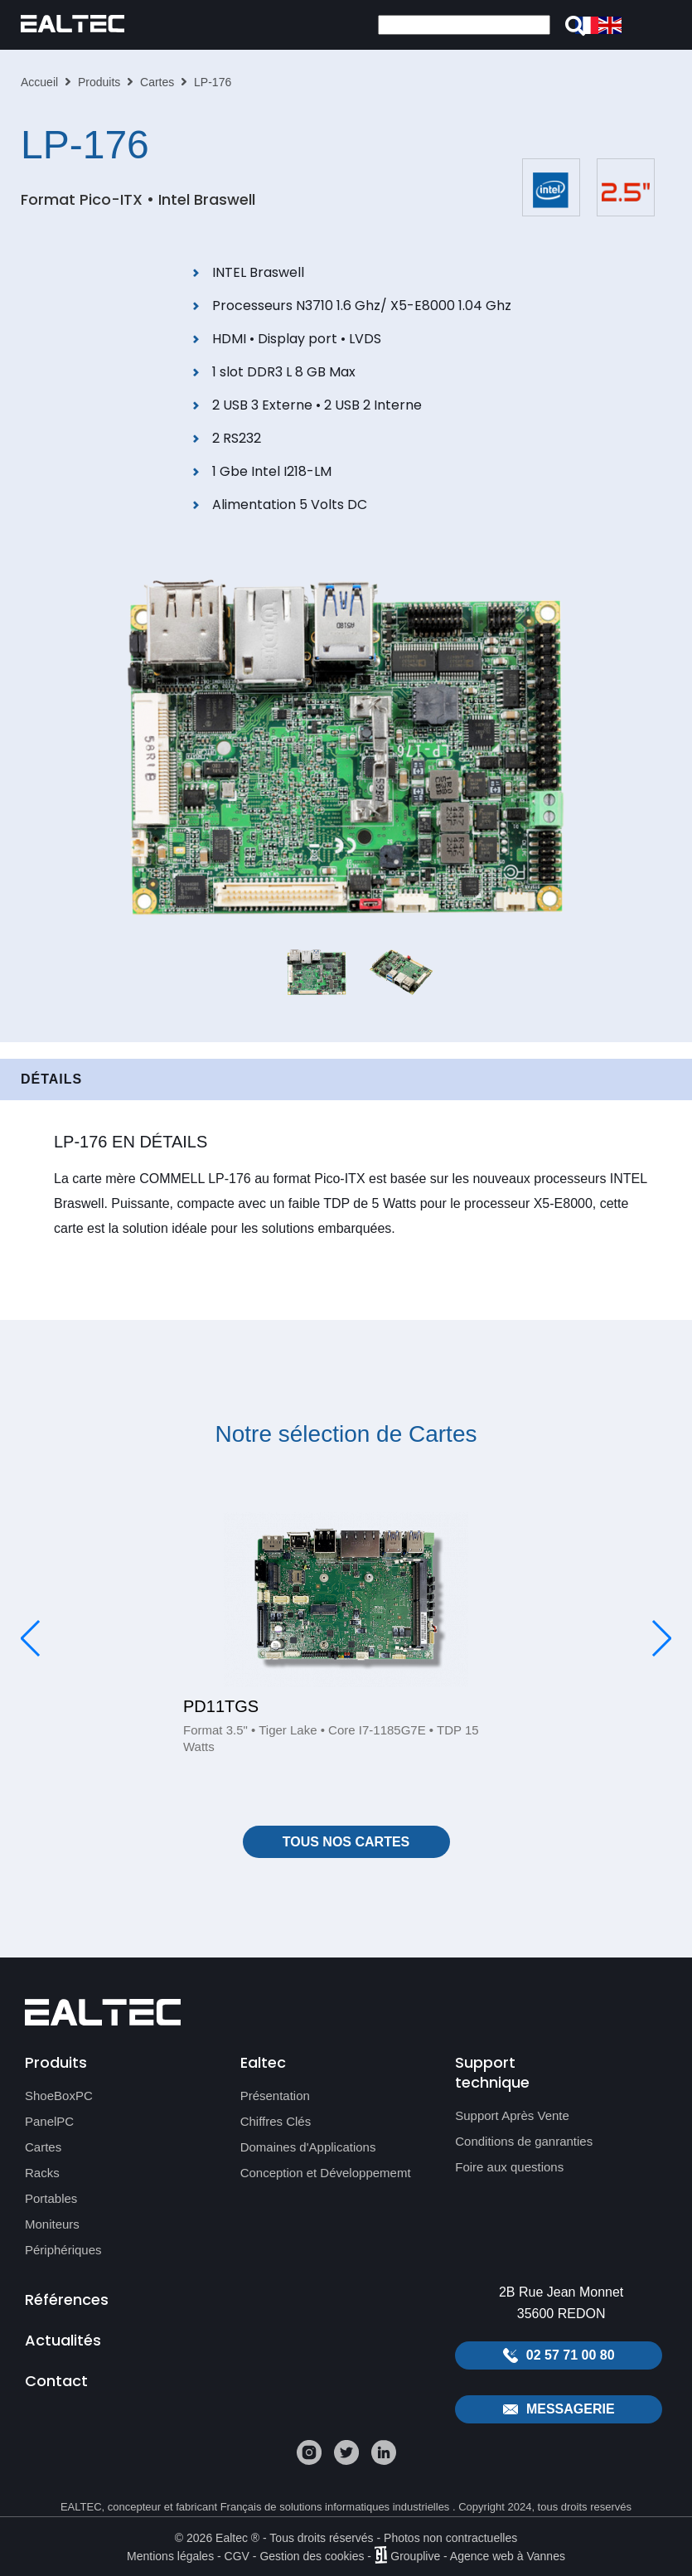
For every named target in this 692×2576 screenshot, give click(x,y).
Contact (56, 2380)
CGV (237, 2555)
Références (67, 2299)
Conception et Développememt (325, 2173)
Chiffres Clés (276, 2121)
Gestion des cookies (311, 2555)
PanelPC (49, 2121)
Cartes (157, 82)
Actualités (63, 2340)
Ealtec (263, 2062)
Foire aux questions (509, 2167)
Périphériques (63, 2250)
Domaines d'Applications (308, 2147)
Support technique (492, 2072)
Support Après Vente (512, 2115)
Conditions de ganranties (524, 2141)
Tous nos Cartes (346, 1842)
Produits (99, 82)
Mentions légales (170, 2555)
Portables (51, 2198)
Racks (42, 2173)
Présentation (275, 2095)
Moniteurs (52, 2224)
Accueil (39, 82)
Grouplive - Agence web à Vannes (477, 2555)
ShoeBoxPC (59, 2095)
